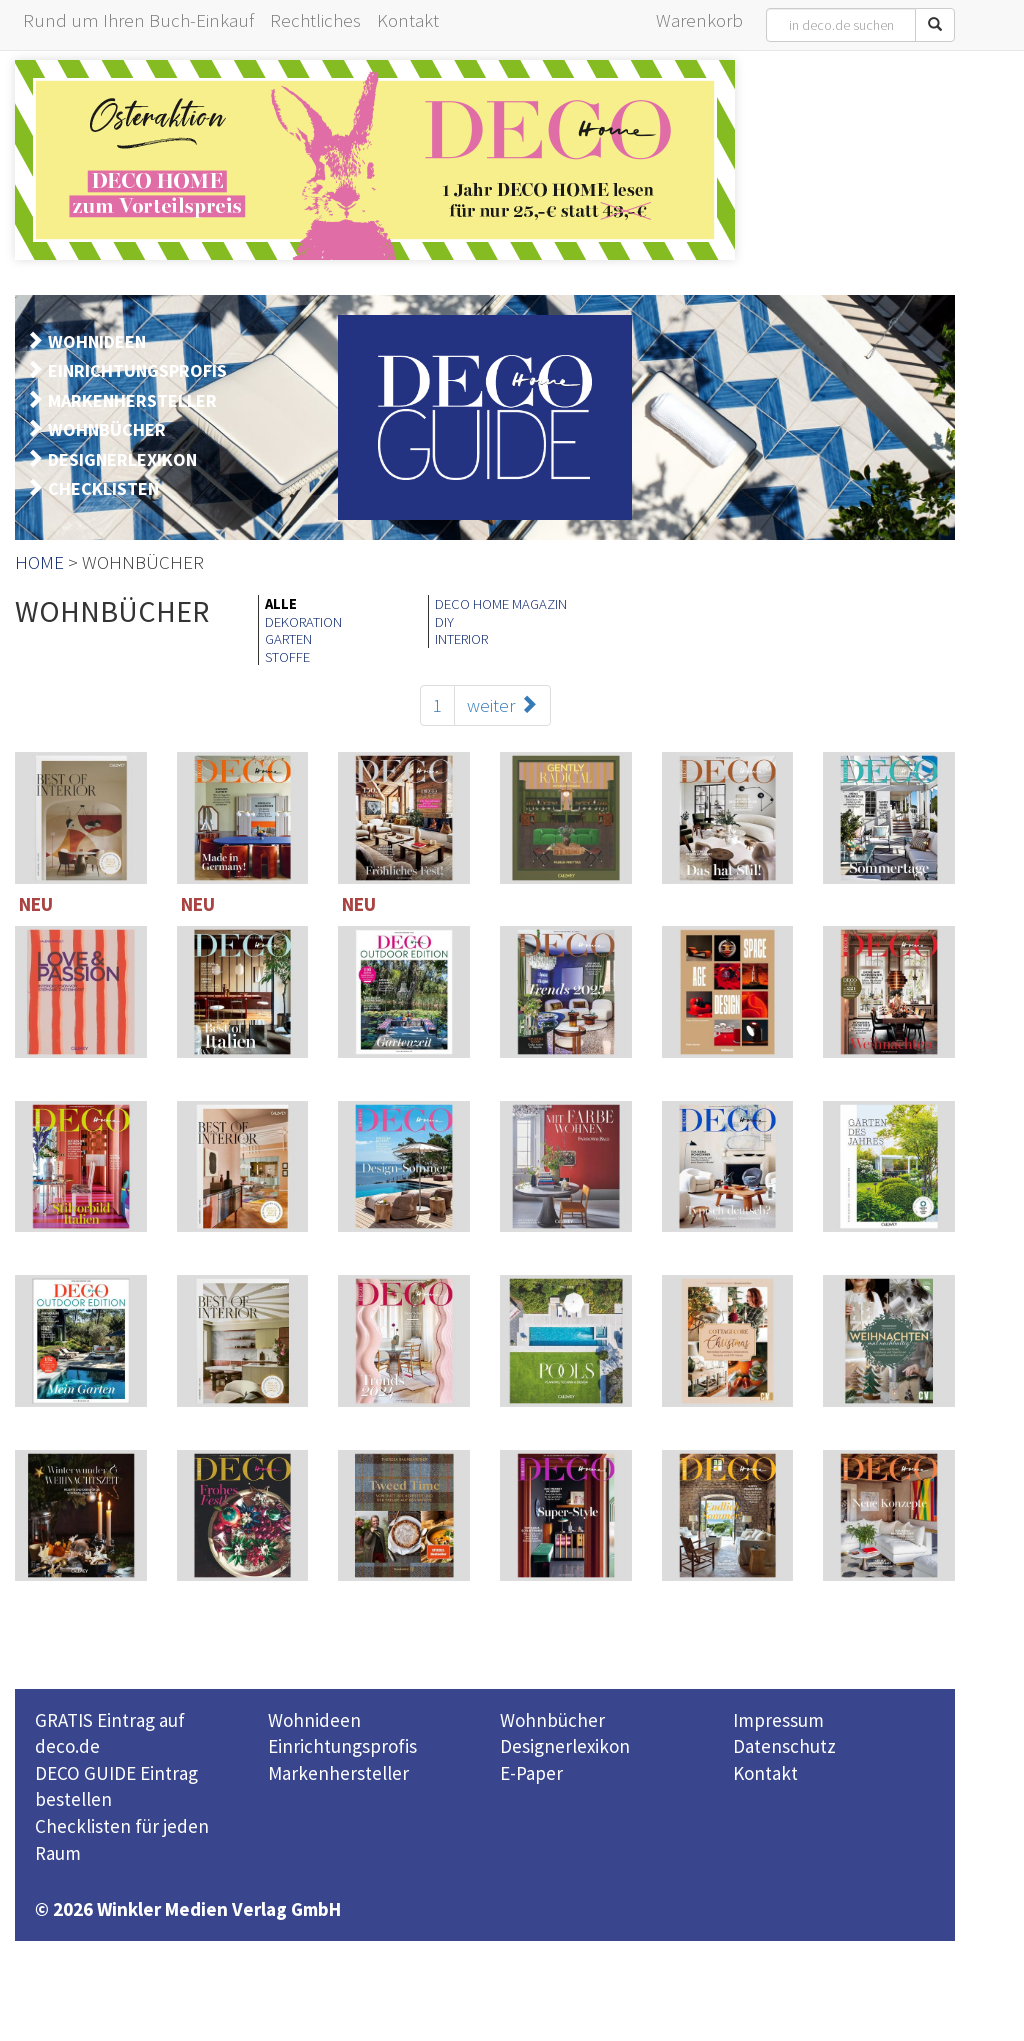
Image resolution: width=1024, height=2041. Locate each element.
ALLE (281, 604)
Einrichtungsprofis (342, 1746)
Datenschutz (784, 1746)
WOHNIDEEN (97, 341)
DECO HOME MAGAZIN (501, 604)
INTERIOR (461, 639)
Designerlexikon (565, 1746)
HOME (39, 562)
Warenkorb (699, 20)
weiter (502, 705)
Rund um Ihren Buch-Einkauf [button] (138, 20)
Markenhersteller (338, 1773)
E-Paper (531, 1773)
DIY (444, 622)
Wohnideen (314, 1720)
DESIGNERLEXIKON (122, 459)
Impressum (778, 1720)
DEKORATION (303, 622)
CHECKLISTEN (103, 488)
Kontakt (765, 1773)
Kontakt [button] (408, 20)
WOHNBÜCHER (107, 429)
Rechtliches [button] (315, 20)
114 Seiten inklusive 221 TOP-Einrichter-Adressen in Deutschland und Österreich (894, 997)
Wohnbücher (552, 1720)
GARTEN (288, 639)
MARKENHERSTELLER (132, 400)
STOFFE (287, 657)
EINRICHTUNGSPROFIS (137, 370)
